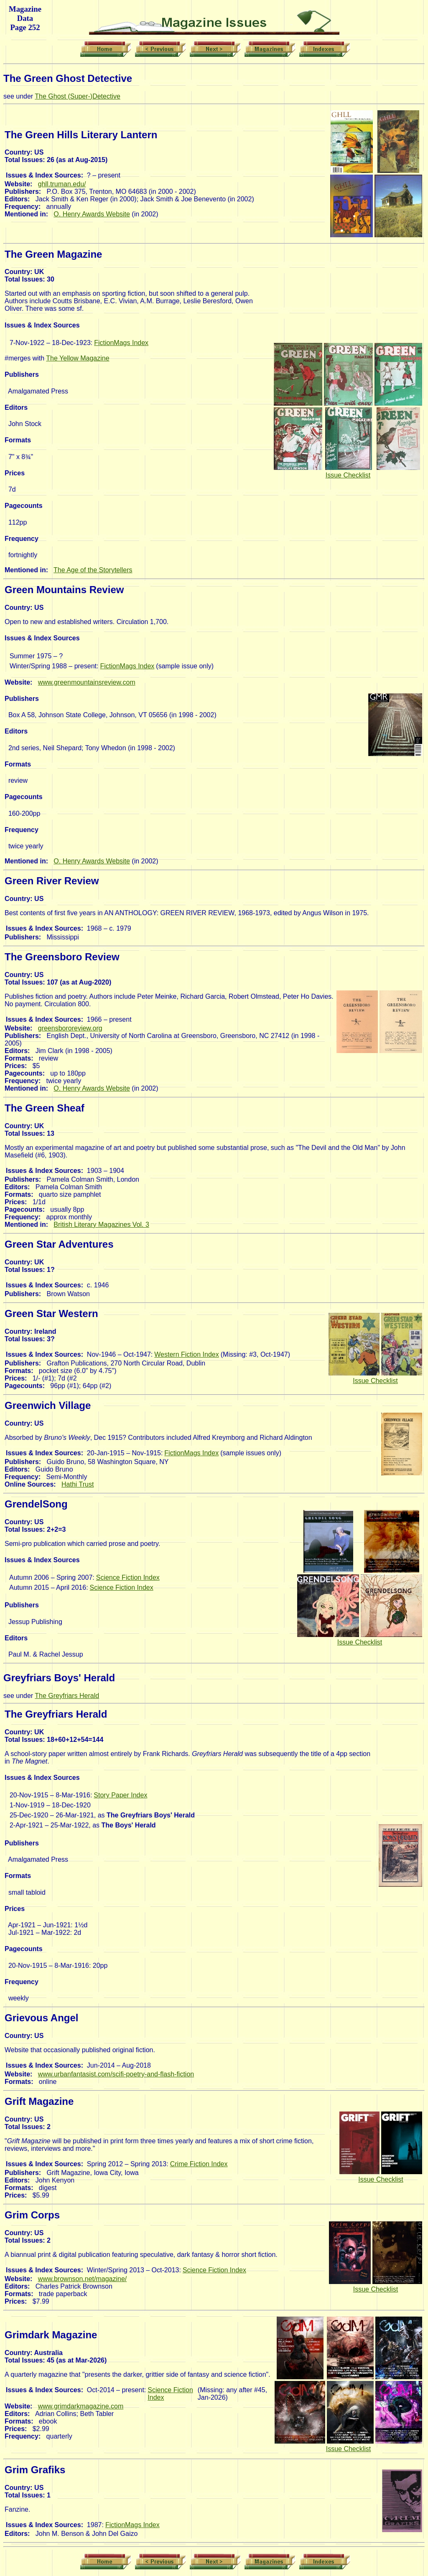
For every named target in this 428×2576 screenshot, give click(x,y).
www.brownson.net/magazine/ (82, 2278)
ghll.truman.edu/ (62, 184)
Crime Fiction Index (199, 2163)
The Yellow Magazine (77, 358)
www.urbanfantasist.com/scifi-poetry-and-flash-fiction (116, 2074)
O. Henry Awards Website (92, 214)
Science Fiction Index (128, 1577)
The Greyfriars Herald (67, 1695)
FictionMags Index (121, 342)
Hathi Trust (77, 1484)
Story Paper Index (120, 1795)
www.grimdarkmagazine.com (81, 2406)
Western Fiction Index (186, 1354)
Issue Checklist (348, 475)
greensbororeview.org (70, 1028)
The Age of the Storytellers (93, 570)
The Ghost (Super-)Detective (77, 96)
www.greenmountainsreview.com (86, 682)
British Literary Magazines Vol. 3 (101, 1224)
